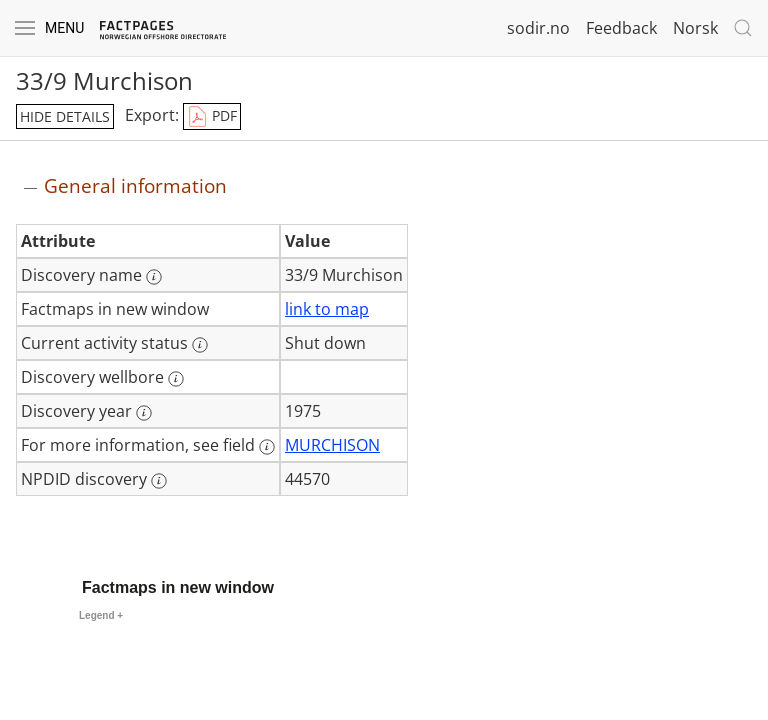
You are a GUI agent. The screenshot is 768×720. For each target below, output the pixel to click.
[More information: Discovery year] (144, 413)
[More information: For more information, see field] (267, 447)
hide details (65, 116)
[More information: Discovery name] (154, 277)
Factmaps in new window (178, 587)
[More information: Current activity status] (200, 345)
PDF (212, 117)
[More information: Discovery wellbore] (176, 379)
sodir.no (538, 28)
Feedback (621, 28)
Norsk (695, 28)
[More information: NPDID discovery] (159, 481)
